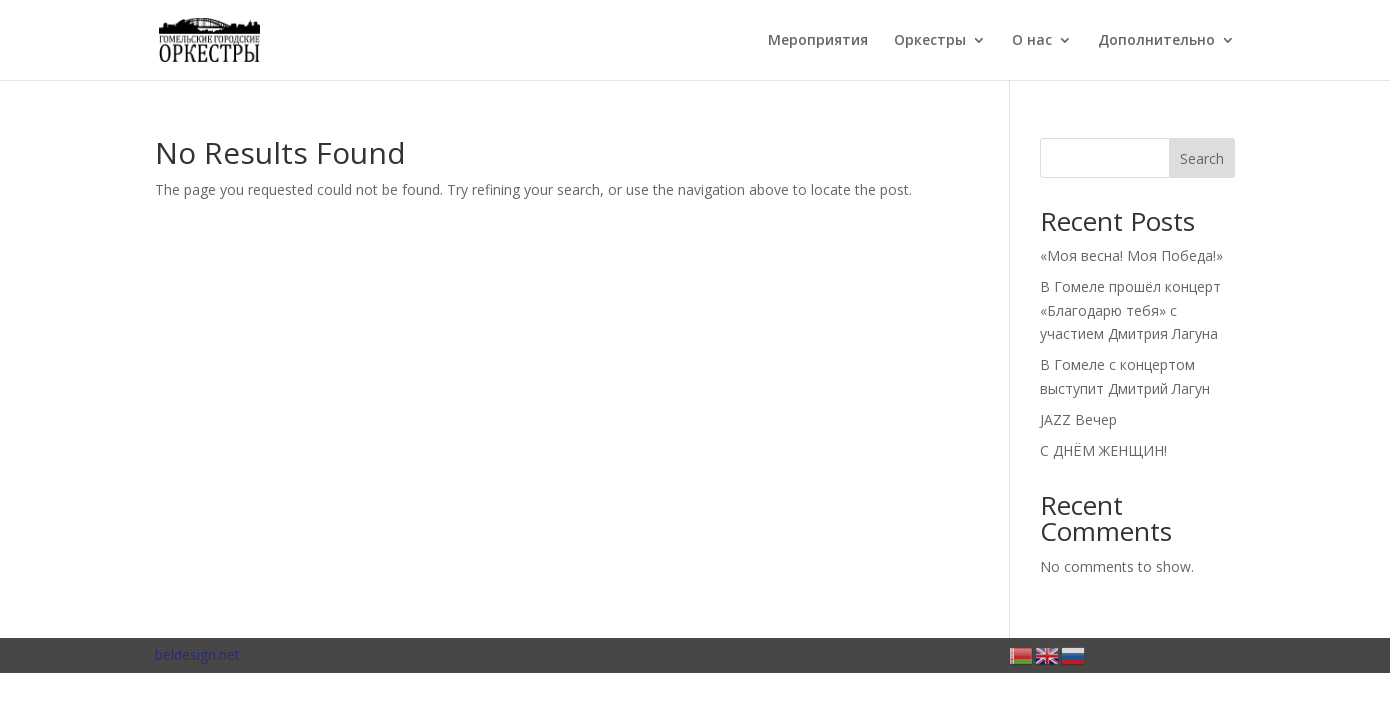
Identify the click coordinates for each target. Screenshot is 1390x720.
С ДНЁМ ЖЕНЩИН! (1103, 450)
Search (1202, 158)
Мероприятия (818, 41)
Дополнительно (1156, 41)
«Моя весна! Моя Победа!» (1131, 255)
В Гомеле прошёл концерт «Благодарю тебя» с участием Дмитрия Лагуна (1130, 310)
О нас (1032, 41)
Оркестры (930, 41)
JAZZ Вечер (1078, 419)
